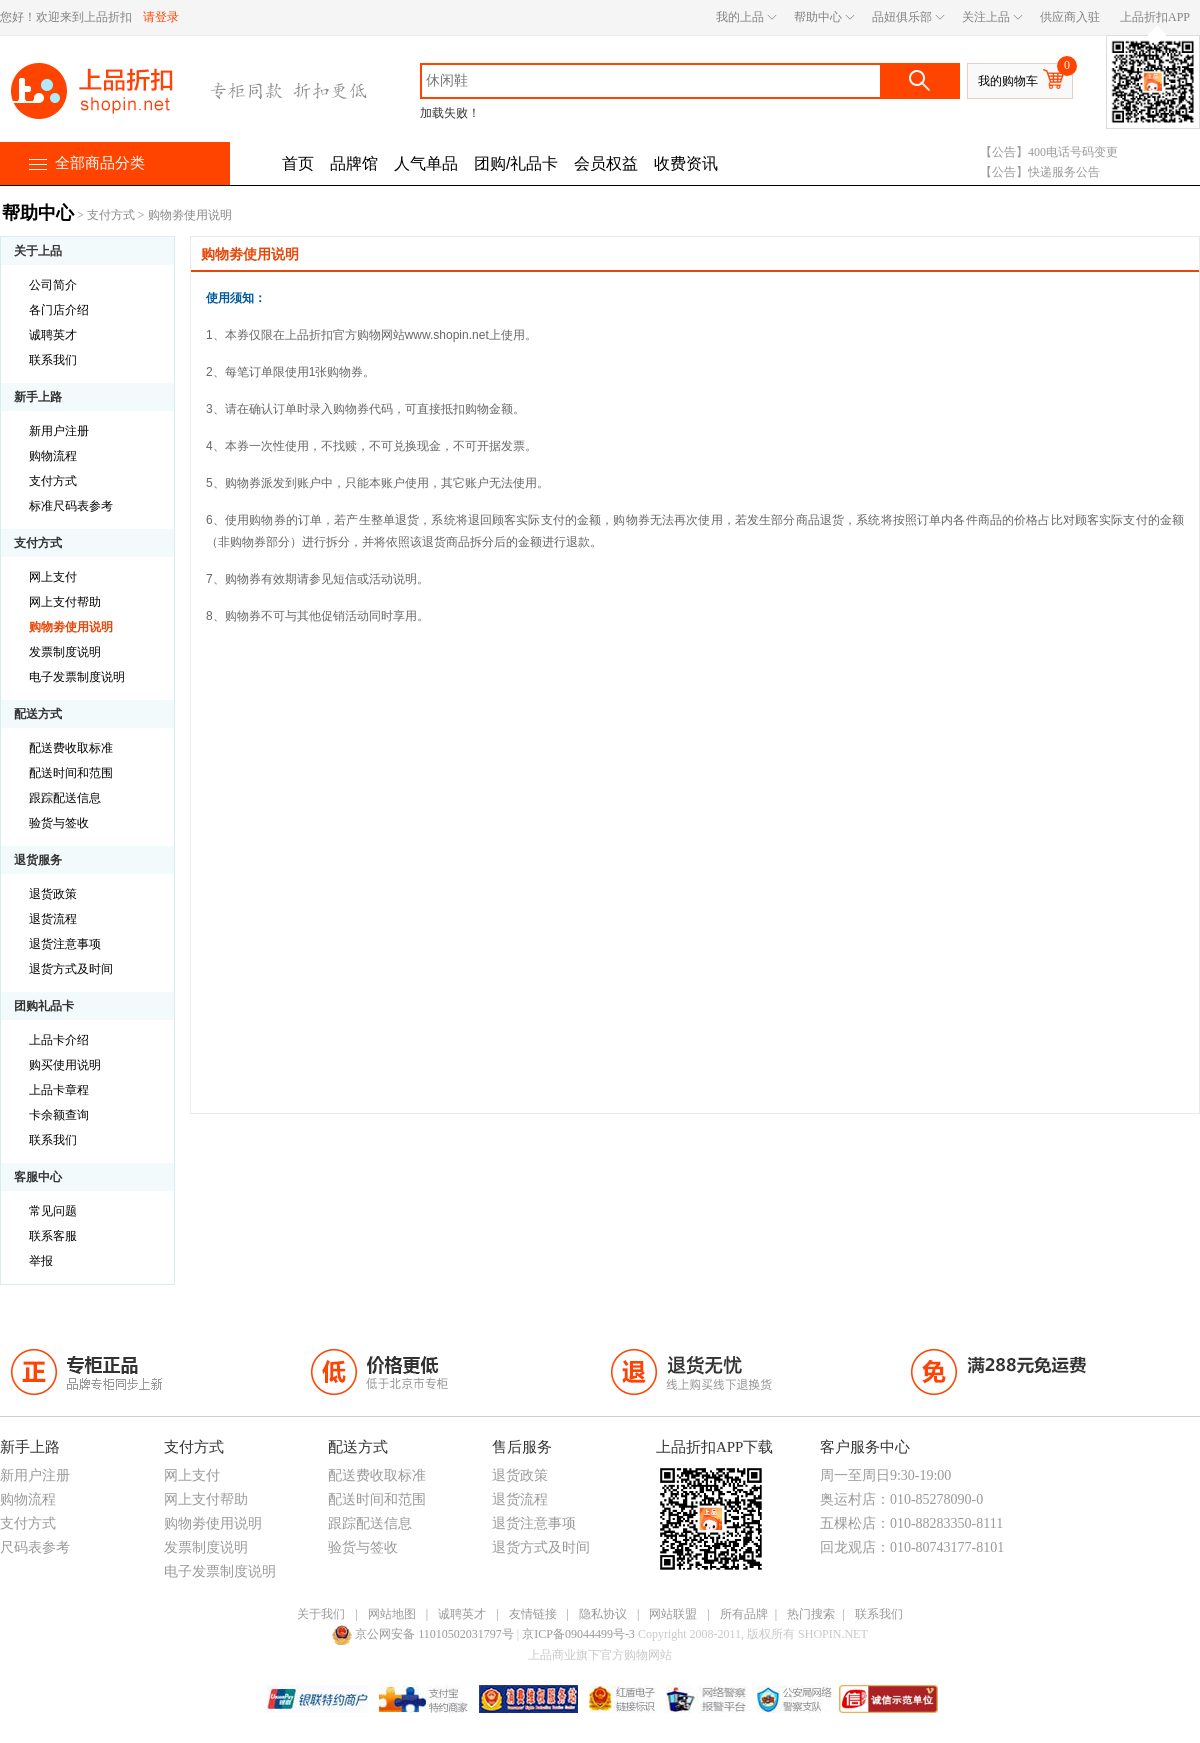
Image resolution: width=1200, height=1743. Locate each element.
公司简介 (53, 285)
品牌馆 (354, 163)
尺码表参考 (35, 1547)
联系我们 (53, 360)
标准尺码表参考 (71, 506)
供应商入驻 (1070, 17)
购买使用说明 (65, 1065)
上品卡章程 (59, 1090)
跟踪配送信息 (65, 798)
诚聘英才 (53, 335)
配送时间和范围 (71, 773)
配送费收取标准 (71, 748)
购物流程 (53, 456)
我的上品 (740, 17)
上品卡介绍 (59, 1040)
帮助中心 (818, 17)
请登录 (161, 17)
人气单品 (426, 163)
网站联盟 (673, 1614)
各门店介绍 (59, 310)
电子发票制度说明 (77, 677)
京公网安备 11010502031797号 (424, 1634)
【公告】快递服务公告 (1040, 172)
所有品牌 (744, 1614)
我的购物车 (1008, 81)
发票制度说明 (65, 652)
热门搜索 (811, 1614)
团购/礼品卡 (516, 163)
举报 (41, 1261)
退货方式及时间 (71, 969)
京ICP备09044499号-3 (580, 1634)
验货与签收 (59, 823)
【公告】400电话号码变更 (1049, 152)
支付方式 (111, 215)
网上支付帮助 (65, 602)
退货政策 (53, 894)
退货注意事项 (65, 944)
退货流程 (53, 919)
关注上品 (986, 17)
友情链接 (533, 1614)
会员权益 (606, 163)
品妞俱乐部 (902, 17)
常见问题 (53, 1211)
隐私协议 (603, 1614)
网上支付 (53, 577)
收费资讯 (686, 163)
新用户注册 (59, 431)
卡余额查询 (59, 1115)
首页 (298, 163)
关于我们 (321, 1614)
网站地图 (392, 1614)
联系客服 (53, 1236)
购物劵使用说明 (71, 627)
